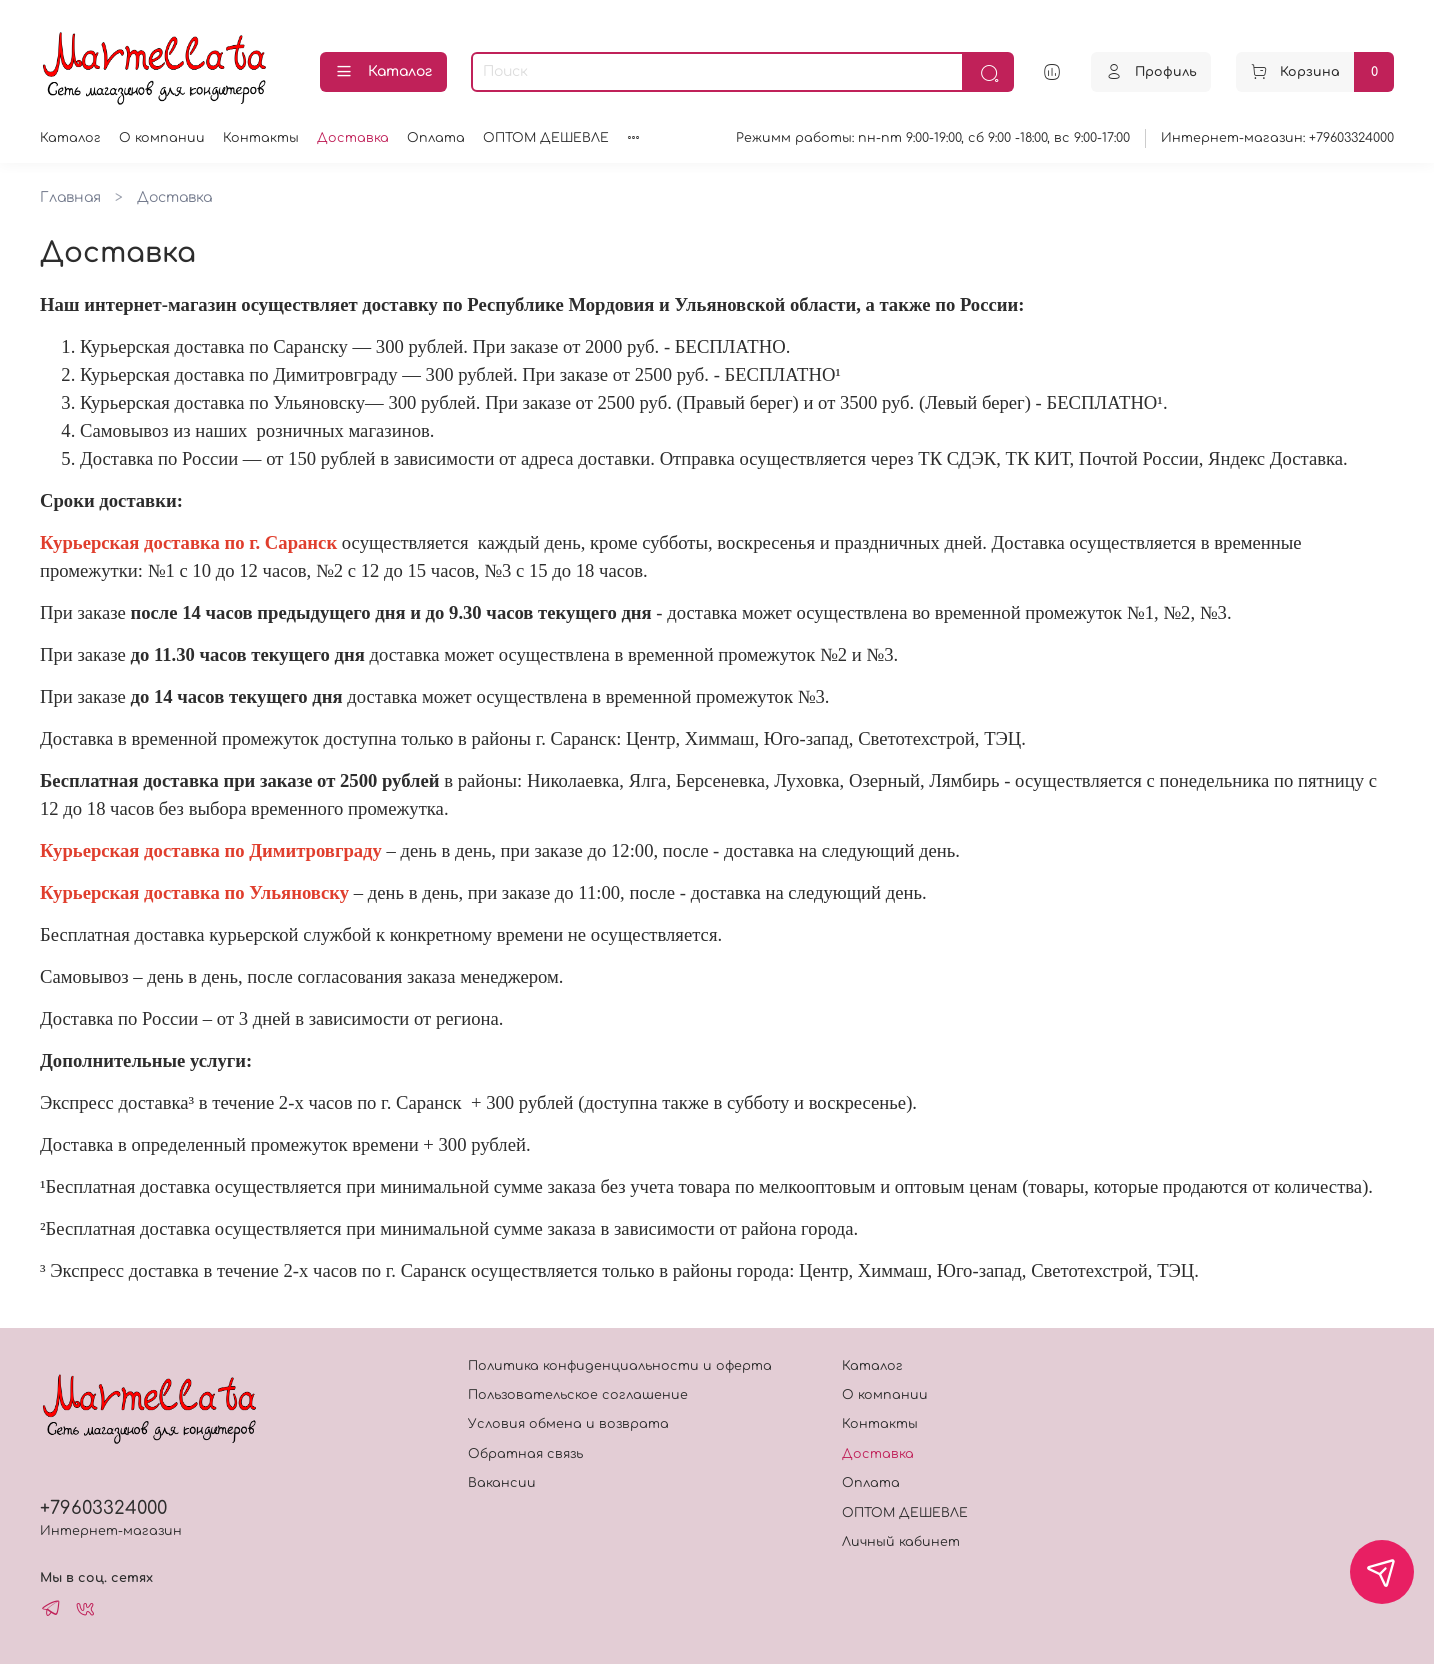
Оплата (436, 138)
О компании (162, 138)
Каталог (383, 72)
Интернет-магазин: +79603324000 (1277, 138)
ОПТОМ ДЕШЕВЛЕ (546, 138)
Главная (70, 197)
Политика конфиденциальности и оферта (620, 1366)
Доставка (353, 138)
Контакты (261, 138)
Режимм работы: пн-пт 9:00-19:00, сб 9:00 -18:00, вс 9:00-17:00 (933, 138)
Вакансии (502, 1483)
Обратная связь (525, 1454)
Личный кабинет (901, 1542)
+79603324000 (103, 1508)
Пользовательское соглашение (578, 1395)
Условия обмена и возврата (568, 1424)
